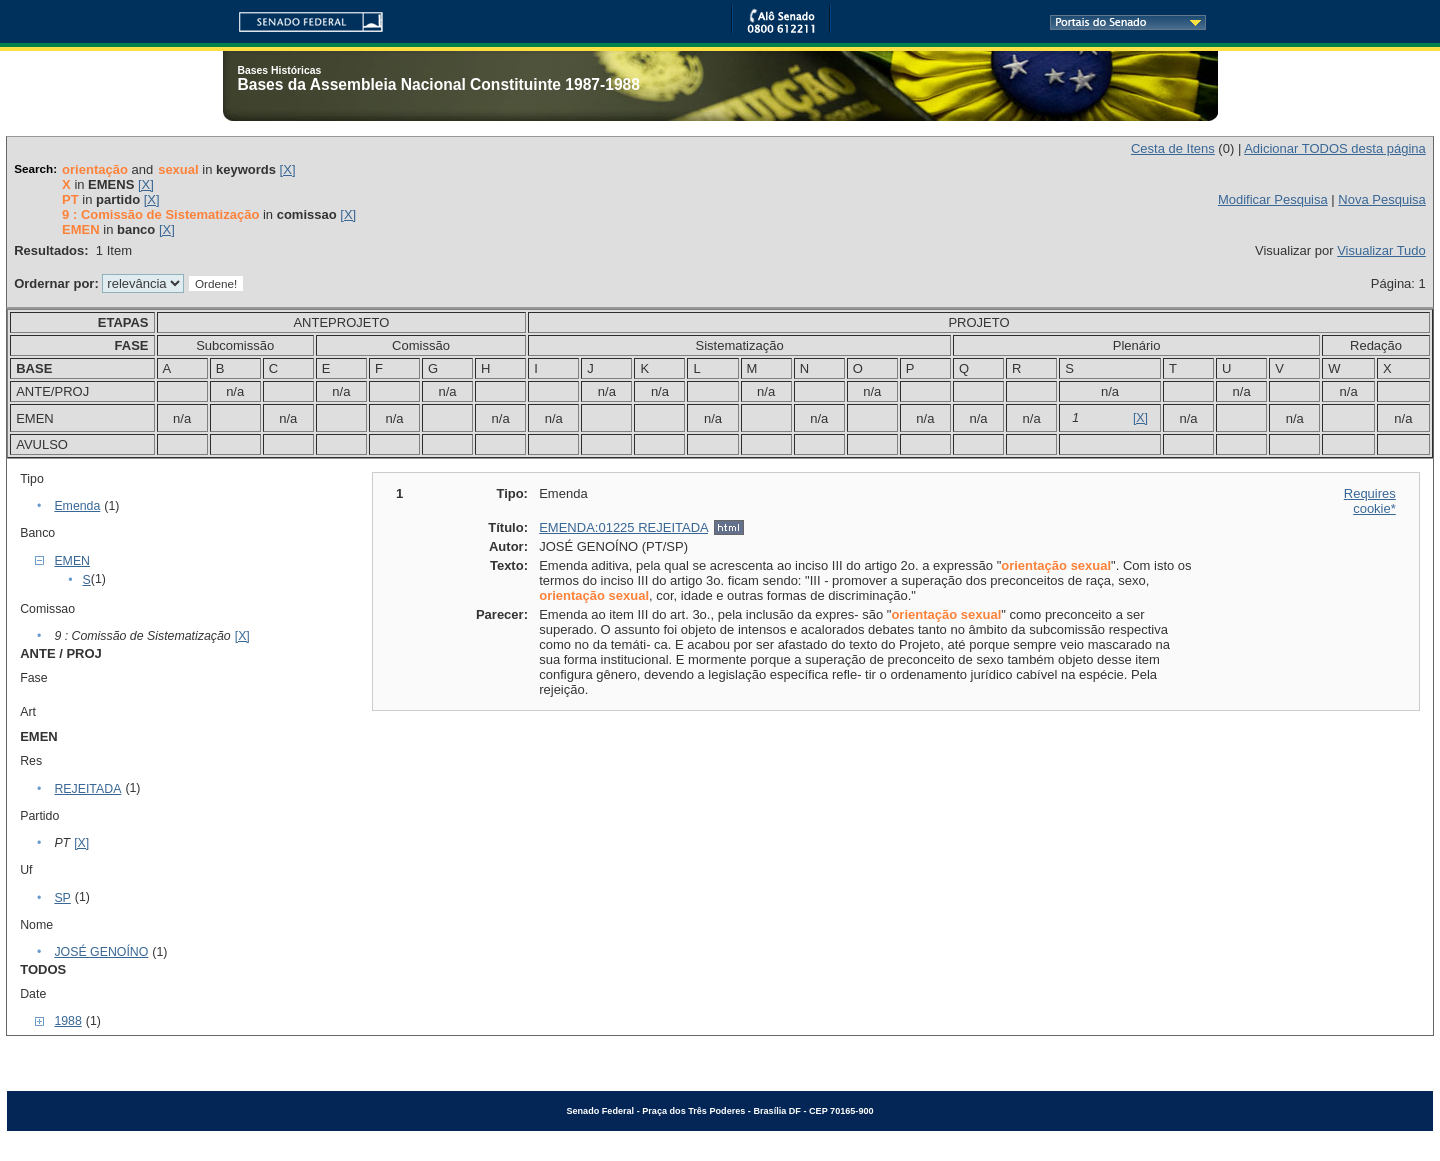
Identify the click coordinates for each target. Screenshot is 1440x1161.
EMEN (72, 561)
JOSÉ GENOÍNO (101, 952)
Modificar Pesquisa (1273, 199)
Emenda (77, 506)
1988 (67, 1021)
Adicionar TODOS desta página (1335, 148)
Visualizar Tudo (1381, 250)
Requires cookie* (1370, 501)
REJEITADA (87, 789)
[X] (288, 169)
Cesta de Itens (1173, 148)
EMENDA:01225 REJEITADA (623, 527)
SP (62, 898)
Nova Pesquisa (1381, 199)
